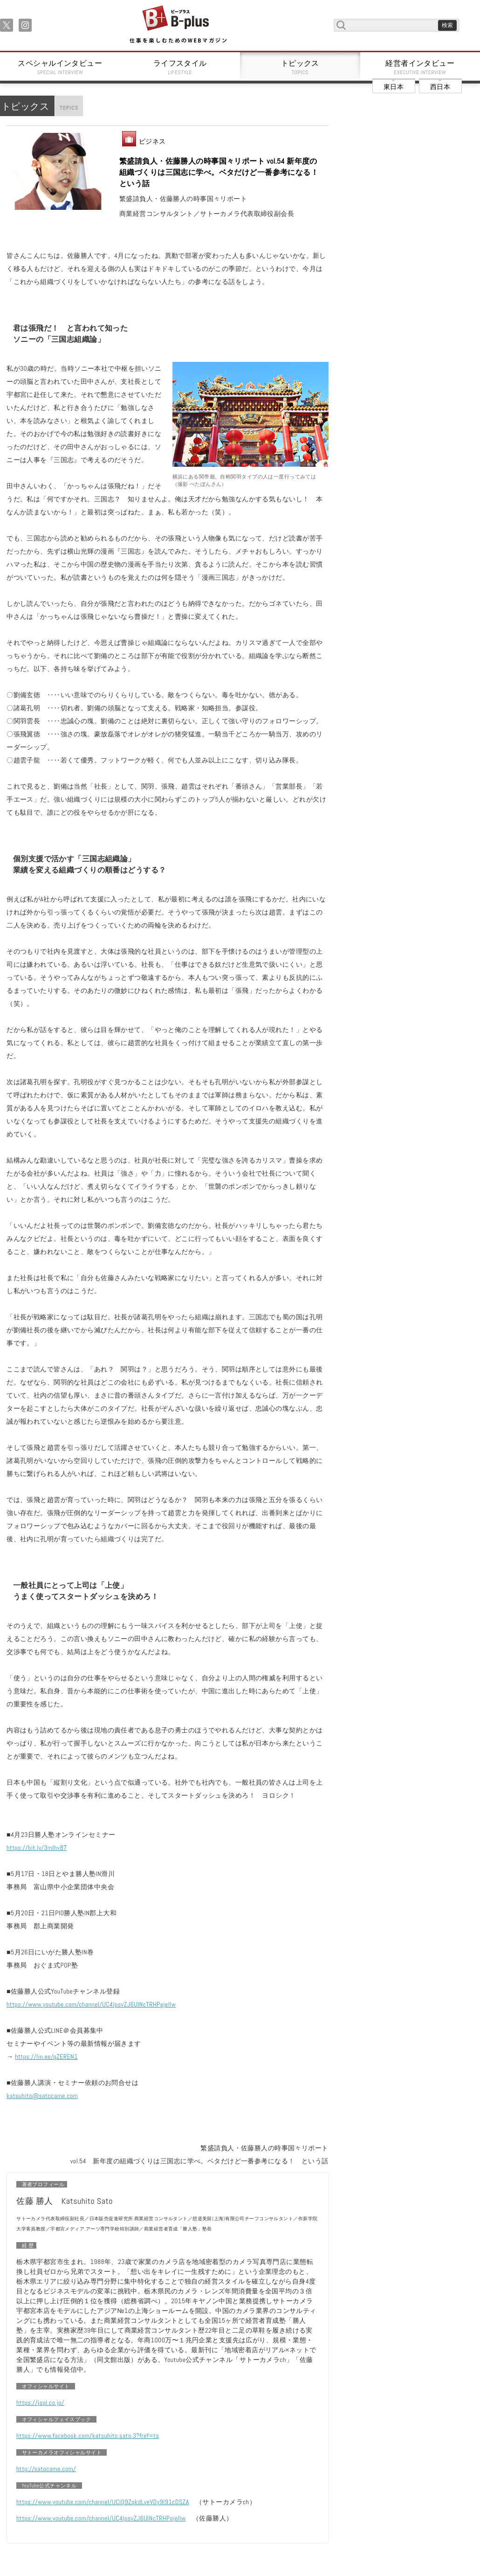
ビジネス (152, 141)
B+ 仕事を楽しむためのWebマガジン (177, 25)
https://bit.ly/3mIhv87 (37, 1847)
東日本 (394, 87)
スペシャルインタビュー (60, 67)
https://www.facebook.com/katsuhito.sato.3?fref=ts (87, 2435)
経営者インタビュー (420, 67)
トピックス (300, 67)
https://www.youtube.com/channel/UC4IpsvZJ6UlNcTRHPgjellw (91, 2004)
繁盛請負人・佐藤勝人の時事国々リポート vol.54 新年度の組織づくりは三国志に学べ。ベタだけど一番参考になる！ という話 (219, 172)
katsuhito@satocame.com (42, 2095)
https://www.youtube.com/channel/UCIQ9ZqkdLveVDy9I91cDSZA (102, 2502)
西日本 (440, 87)
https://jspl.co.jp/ (40, 2402)
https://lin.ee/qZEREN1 (46, 2056)
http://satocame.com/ (46, 2469)
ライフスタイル (180, 67)
